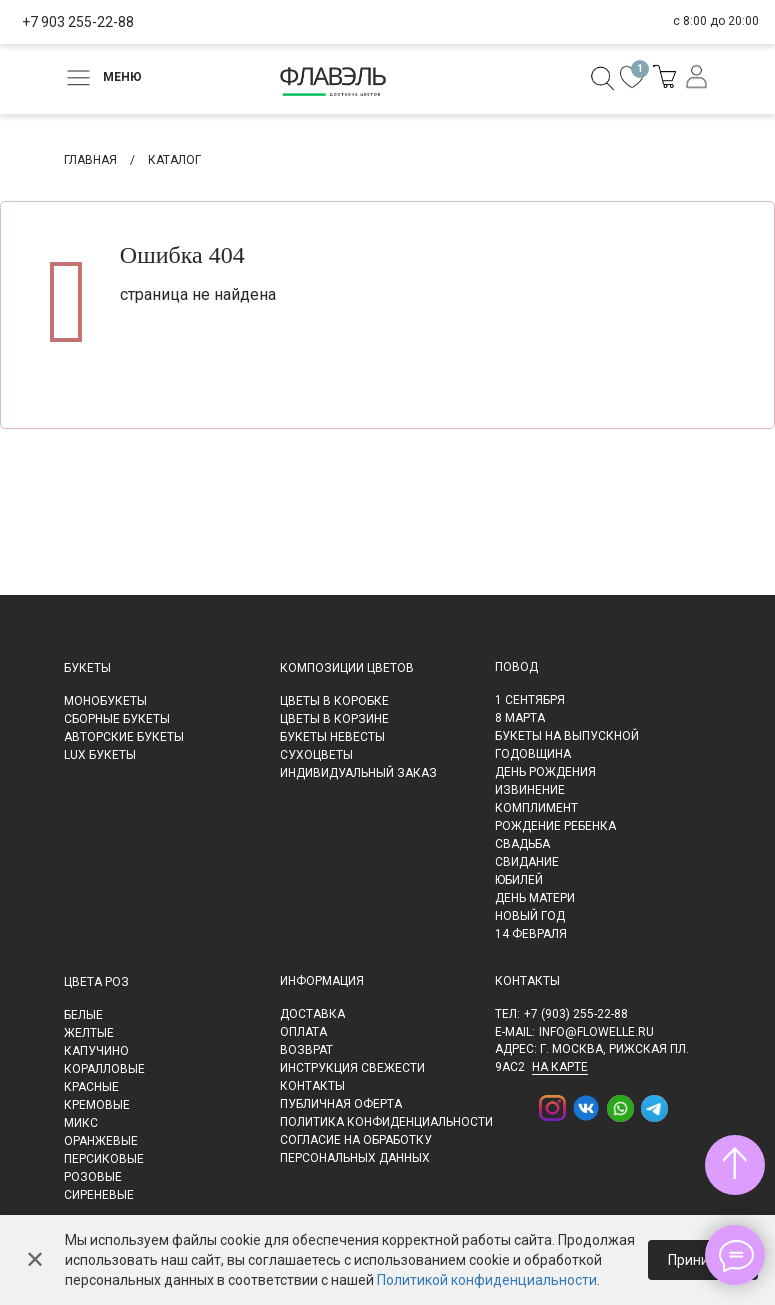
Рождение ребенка (555, 826)
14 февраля (531, 934)
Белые (83, 1015)
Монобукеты (105, 701)
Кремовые (97, 1105)
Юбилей (519, 880)
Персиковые (104, 1159)
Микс (81, 1123)
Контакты (312, 1086)
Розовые (93, 1177)
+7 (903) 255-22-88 (576, 1014)
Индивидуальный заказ (358, 773)
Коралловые (104, 1069)
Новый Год (530, 916)
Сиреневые (99, 1195)
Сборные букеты (117, 719)
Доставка (312, 1014)
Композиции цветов (347, 668)
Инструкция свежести (352, 1068)
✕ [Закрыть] (35, 1260)
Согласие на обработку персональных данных (356, 1149)
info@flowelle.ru (596, 1032)
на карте (560, 1067)
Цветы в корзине (334, 719)
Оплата (303, 1032)
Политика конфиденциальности (386, 1122)
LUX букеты (100, 755)
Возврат (306, 1050)
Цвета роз (96, 982)
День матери (535, 898)
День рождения (545, 772)
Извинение (530, 790)
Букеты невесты (332, 737)
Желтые (89, 1033)
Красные (91, 1087)
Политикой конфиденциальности (487, 1280)
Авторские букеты (124, 737)
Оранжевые (101, 1141)
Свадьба (522, 844)
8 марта (520, 718)
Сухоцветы (316, 755)
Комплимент (536, 808)
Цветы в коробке (334, 701)
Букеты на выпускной (567, 736)
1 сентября (530, 700)
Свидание (527, 862)
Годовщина (533, 754)
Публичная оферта (341, 1104)
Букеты (87, 668)
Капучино (96, 1051)
